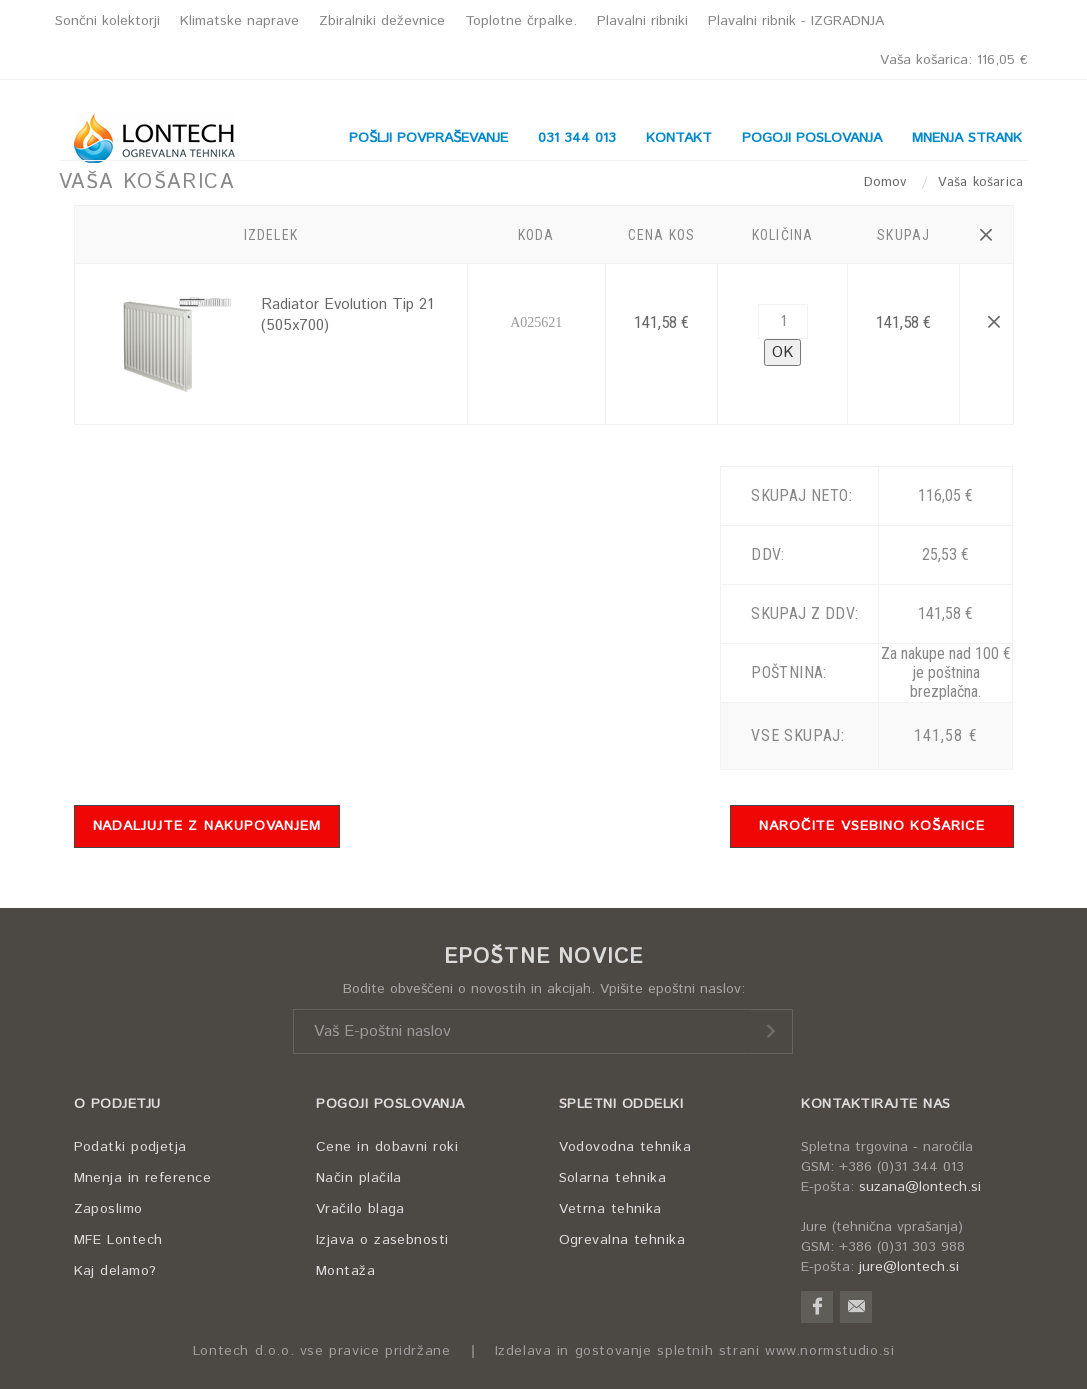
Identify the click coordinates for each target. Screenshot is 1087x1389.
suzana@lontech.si (920, 1187)
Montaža (345, 1271)
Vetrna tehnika (610, 1209)
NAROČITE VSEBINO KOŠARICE (872, 826)
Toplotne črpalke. (521, 21)
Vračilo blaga (360, 1209)
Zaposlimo (108, 1209)
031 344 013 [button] (577, 138)
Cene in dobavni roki (387, 1147)
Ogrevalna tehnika (622, 1240)
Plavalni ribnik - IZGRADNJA (796, 21)
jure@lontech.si (909, 1267)
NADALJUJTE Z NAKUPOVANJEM (207, 826)
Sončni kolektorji (107, 21)
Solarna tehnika (613, 1178)
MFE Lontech (118, 1240)
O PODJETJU (117, 1104)
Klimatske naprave (239, 21)
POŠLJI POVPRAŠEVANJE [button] (428, 138)
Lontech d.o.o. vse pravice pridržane (322, 1351)
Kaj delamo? (115, 1271)
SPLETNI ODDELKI (621, 1104)
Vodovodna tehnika (625, 1147)
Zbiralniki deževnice (382, 21)
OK (782, 352)
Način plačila (359, 1178)
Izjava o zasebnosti (382, 1240)
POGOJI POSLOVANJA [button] (812, 138)
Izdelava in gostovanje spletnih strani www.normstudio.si (695, 1351)
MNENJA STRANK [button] (967, 138)
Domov (888, 182)
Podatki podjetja (130, 1147)
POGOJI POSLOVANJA (390, 1104)
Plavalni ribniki (642, 21)
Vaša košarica (954, 60)
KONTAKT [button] (679, 138)
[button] (986, 235)
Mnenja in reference (143, 1178)
